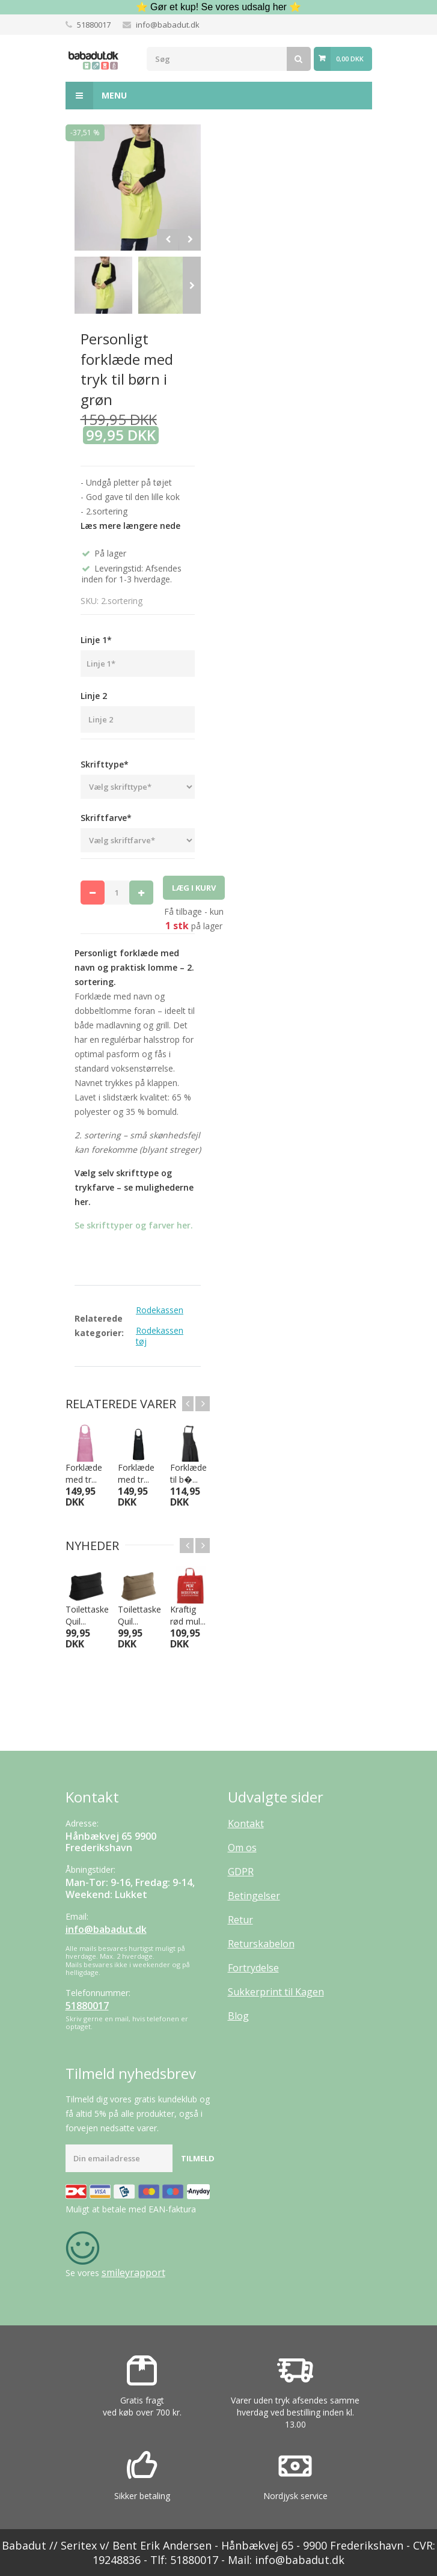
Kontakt (246, 1823)
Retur (240, 1919)
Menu (96, 95)
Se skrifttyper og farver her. (134, 1225)
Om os (242, 1847)
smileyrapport (133, 2272)
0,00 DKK (350, 58)
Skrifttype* (105, 764)
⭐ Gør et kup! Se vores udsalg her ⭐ (219, 7)
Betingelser (254, 1895)
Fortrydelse (253, 1967)
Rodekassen (159, 1310)
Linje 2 (94, 695)
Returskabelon (261, 1943)
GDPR (241, 1871)
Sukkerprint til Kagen (276, 1991)
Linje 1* (96, 640)
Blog (238, 2015)
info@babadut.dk (168, 24)
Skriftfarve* (106, 817)
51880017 (94, 24)
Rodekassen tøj (159, 1336)
